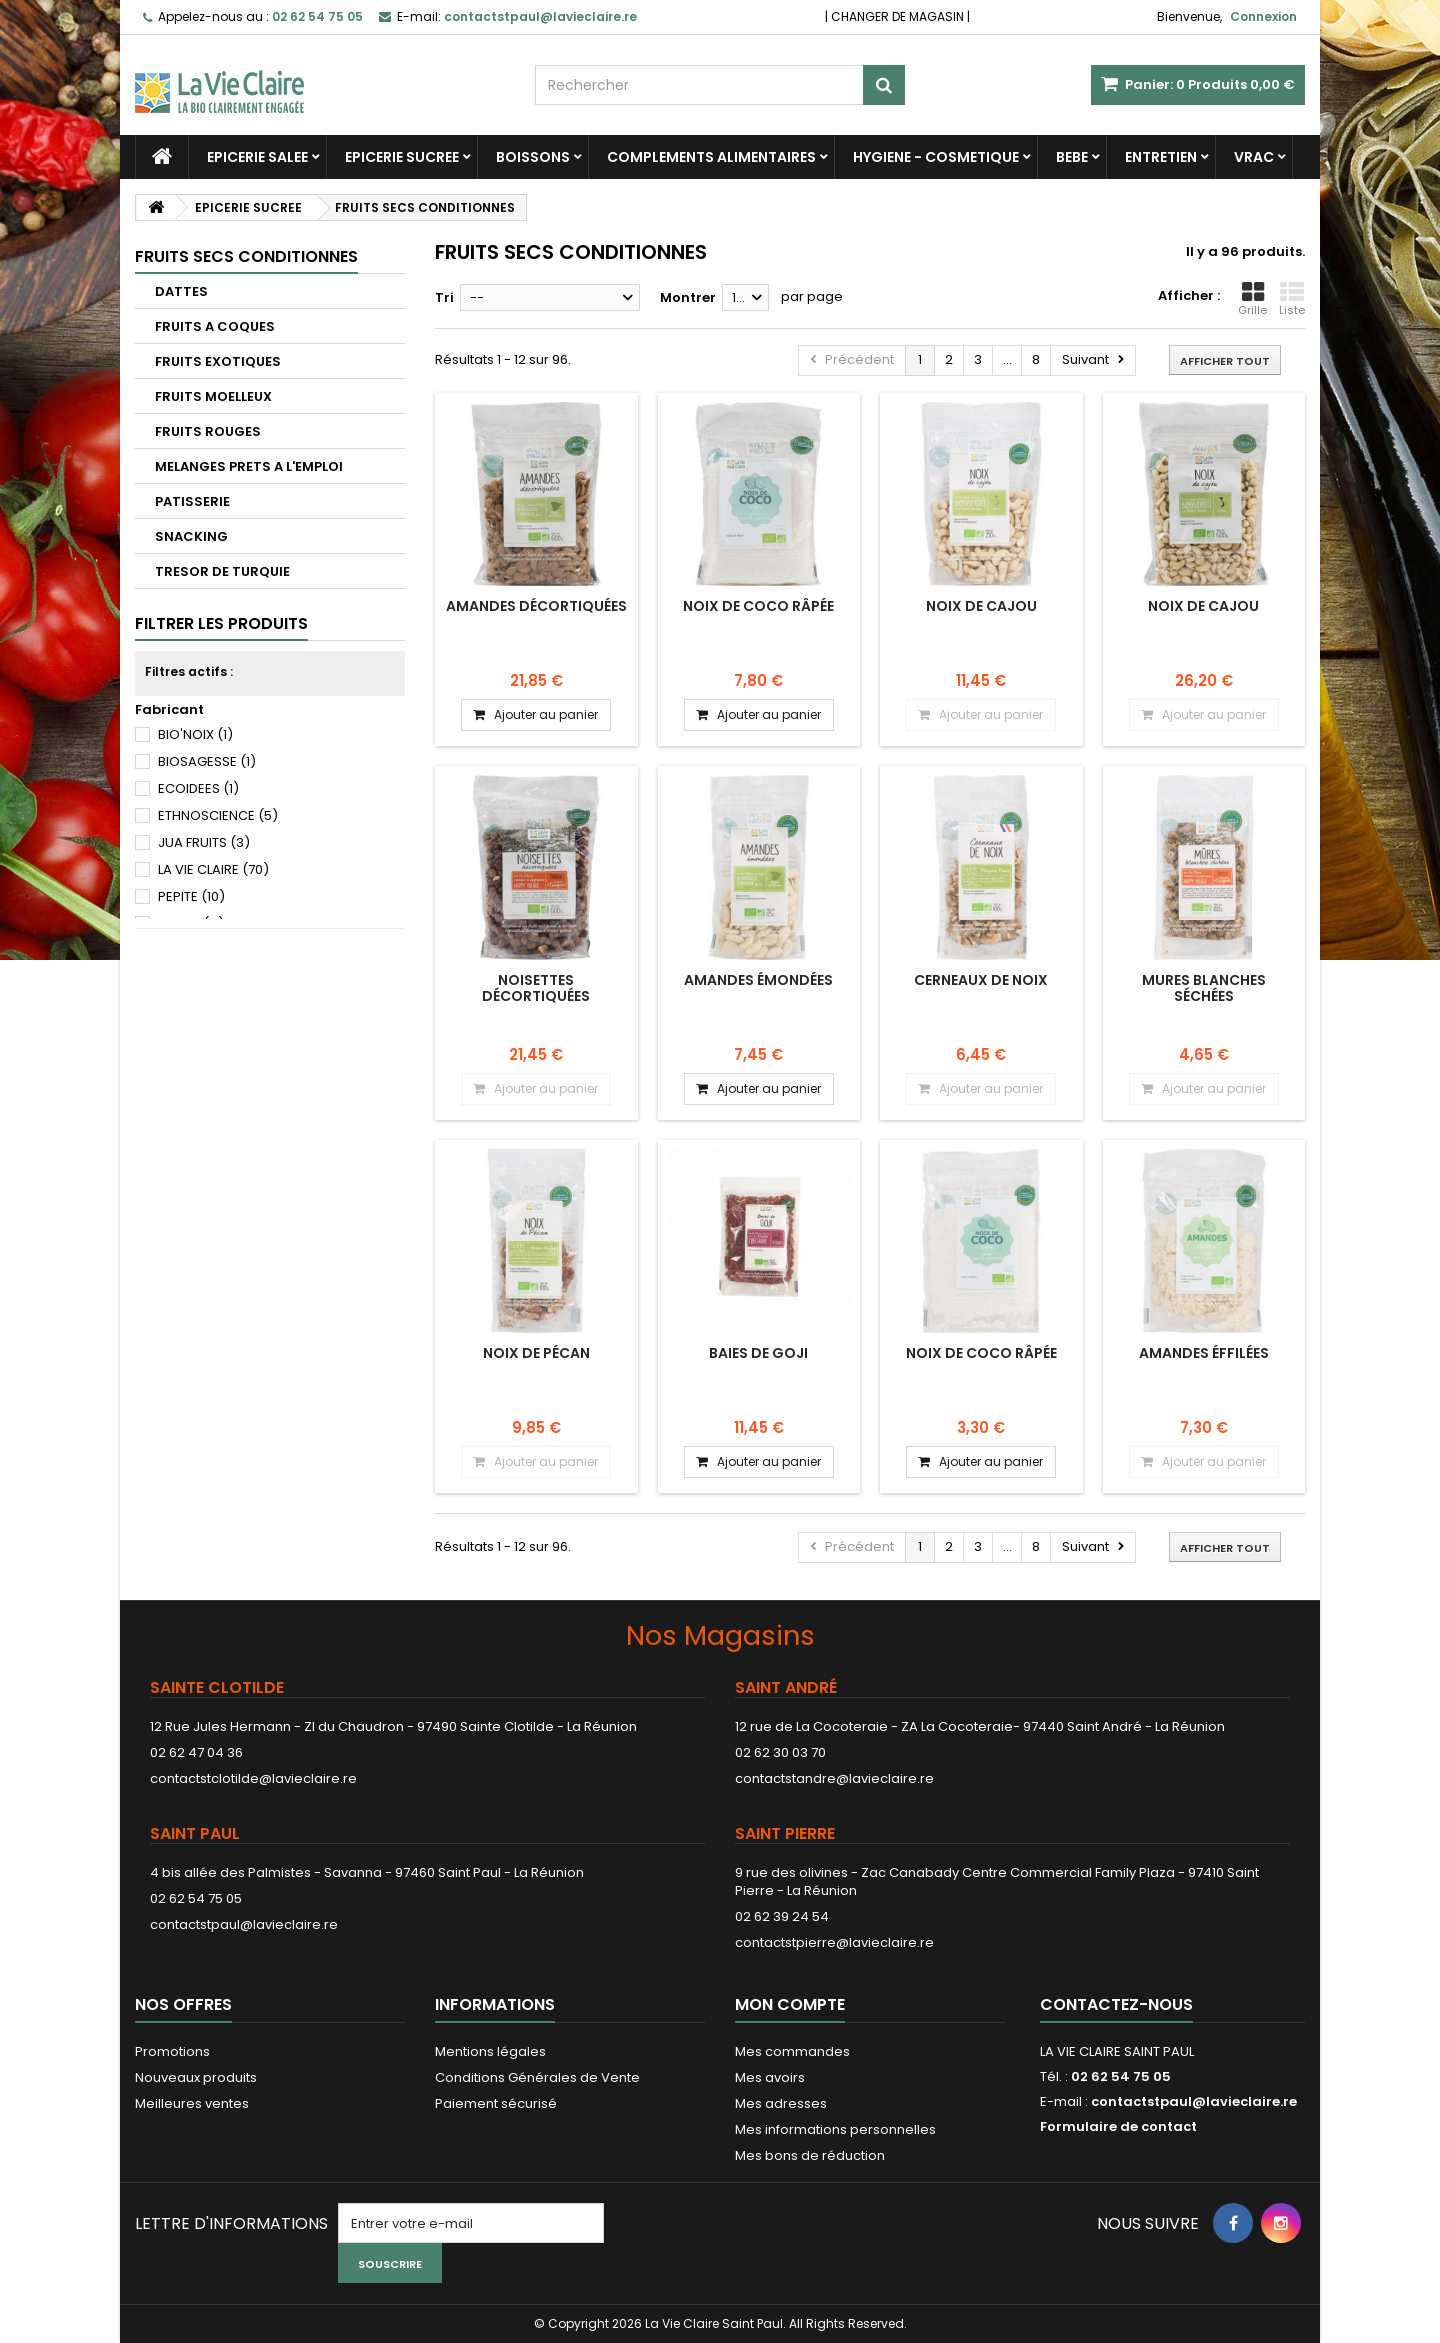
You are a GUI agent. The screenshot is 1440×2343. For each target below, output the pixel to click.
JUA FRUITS (204, 842)
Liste (1292, 299)
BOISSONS (533, 157)
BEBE (1072, 157)
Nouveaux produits (196, 2077)
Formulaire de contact (1118, 2126)
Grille (1252, 299)
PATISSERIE (192, 501)
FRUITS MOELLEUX (213, 396)
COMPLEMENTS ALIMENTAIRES (711, 157)
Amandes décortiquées (536, 606)
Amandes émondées (758, 980)
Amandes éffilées (1204, 1353)
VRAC (1254, 157)
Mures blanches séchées (1204, 988)
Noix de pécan (536, 1353)
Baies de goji (758, 1353)
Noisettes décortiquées (536, 988)
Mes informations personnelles (835, 2129)
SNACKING (191, 536)
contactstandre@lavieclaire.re (834, 1778)
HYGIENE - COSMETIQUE (936, 157)
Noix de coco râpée (758, 606)
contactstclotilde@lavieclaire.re (253, 1778)
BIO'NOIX (195, 734)
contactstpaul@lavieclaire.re (244, 1924)
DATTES (181, 291)
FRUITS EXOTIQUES (218, 361)
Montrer (688, 297)
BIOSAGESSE (207, 761)
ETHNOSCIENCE (218, 815)
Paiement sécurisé (496, 2103)
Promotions (172, 2051)
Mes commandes (792, 2051)
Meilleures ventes (192, 2103)
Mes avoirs (770, 2077)
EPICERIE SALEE (257, 157)
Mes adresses (781, 2103)
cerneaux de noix (981, 980)
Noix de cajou (981, 606)
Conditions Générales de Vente (537, 2077)
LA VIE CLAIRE (213, 869)
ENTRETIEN (1161, 157)
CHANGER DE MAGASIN (897, 16)
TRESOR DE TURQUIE (222, 571)
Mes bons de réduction (810, 2155)
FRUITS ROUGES (208, 431)
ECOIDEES (198, 788)
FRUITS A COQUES (215, 326)
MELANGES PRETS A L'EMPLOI (249, 466)
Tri (444, 297)
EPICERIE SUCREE (402, 157)
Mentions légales (490, 2051)
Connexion (1263, 16)
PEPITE (191, 896)
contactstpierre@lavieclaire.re (834, 1942)
